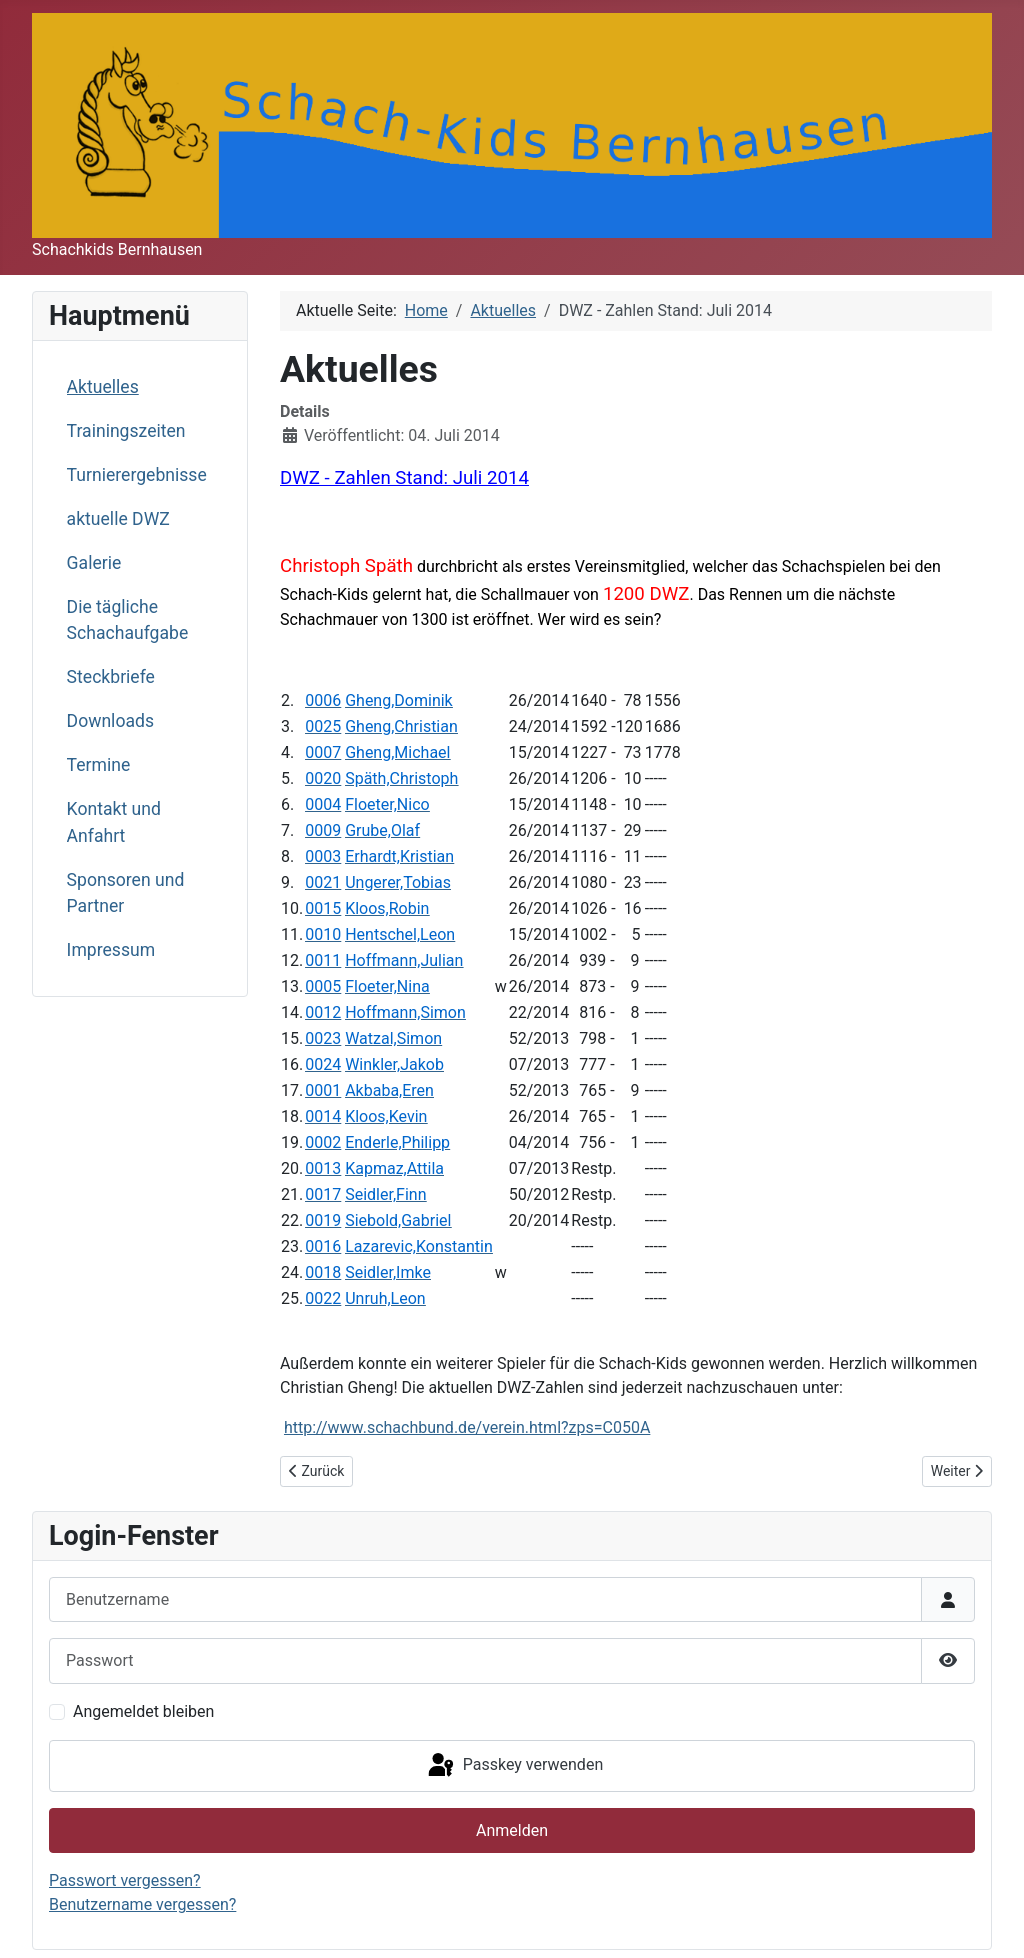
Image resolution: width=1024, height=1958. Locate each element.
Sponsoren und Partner (126, 893)
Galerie (94, 563)
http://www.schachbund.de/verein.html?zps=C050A (467, 1427)
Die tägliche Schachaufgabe (128, 620)
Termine (99, 765)
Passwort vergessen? (125, 1880)
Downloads (110, 721)
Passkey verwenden (514, 1766)
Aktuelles (103, 387)
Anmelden (512, 1830)
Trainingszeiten (126, 431)
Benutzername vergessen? (142, 1904)
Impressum (111, 950)
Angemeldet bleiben (143, 1711)
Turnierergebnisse (137, 475)
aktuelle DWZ (118, 519)
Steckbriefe (111, 677)
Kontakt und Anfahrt (114, 822)
